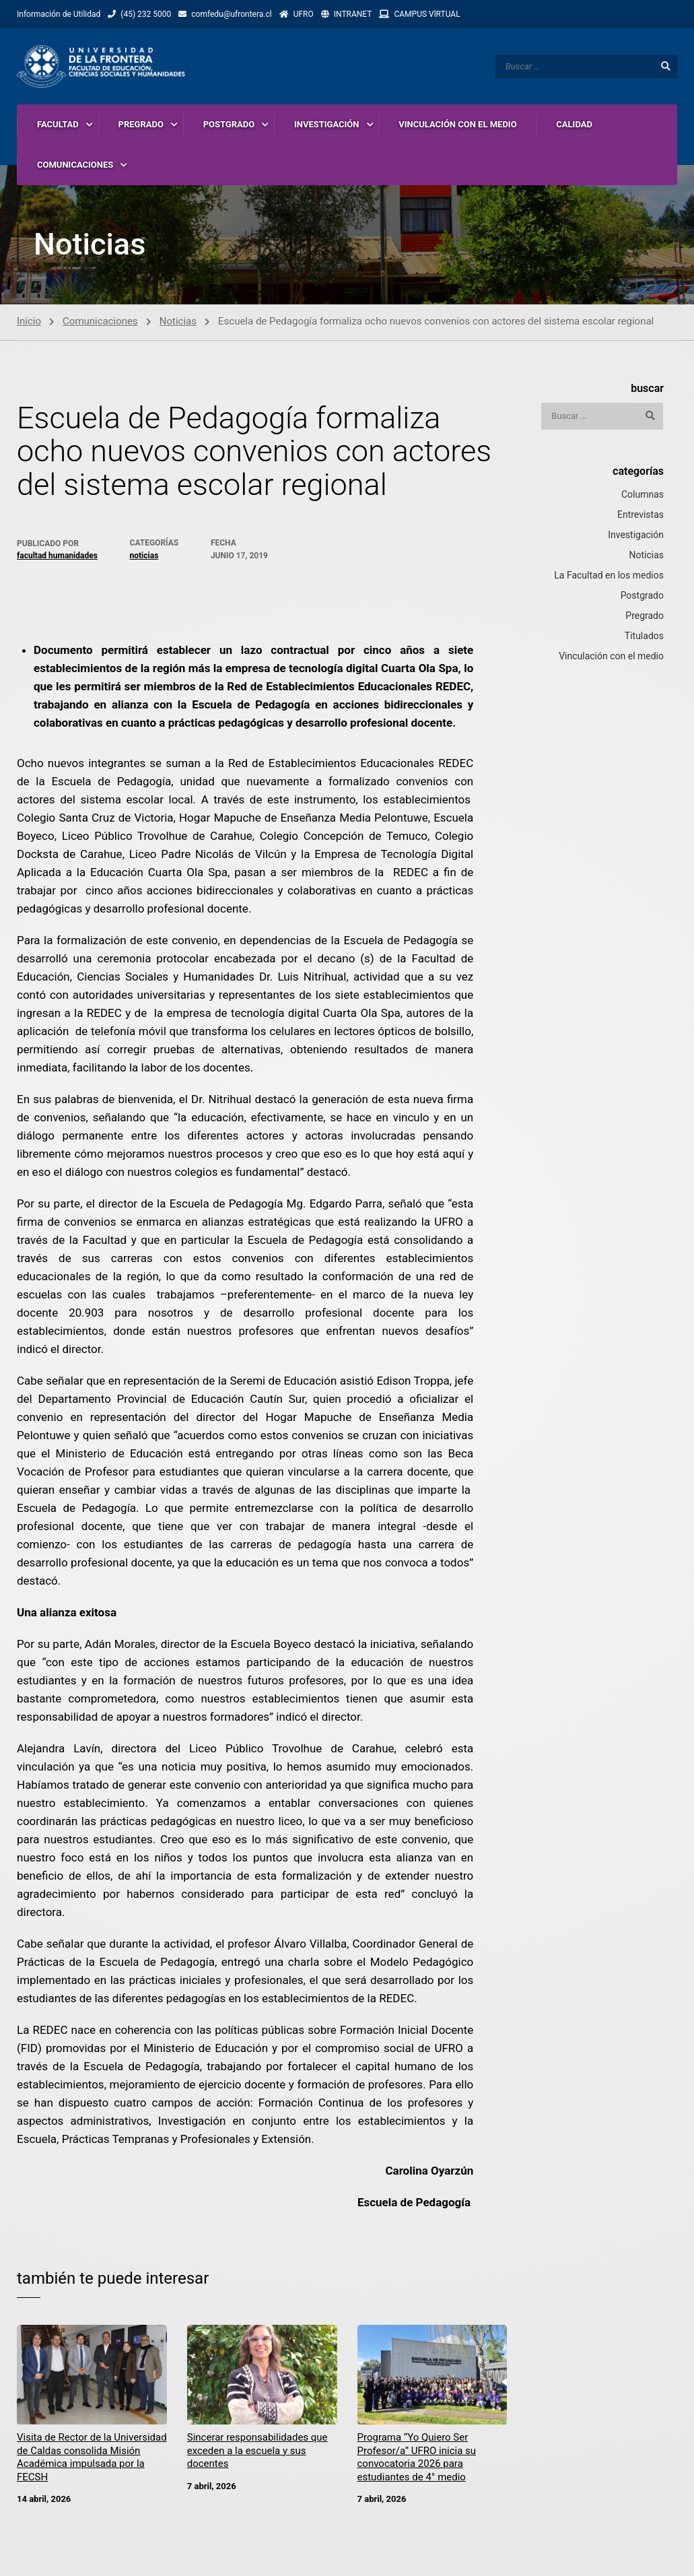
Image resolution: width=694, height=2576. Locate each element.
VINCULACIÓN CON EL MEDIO (457, 124)
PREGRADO (141, 124)
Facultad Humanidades (57, 556)
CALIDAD (574, 124)
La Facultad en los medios (609, 575)
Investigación (636, 535)
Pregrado (644, 616)
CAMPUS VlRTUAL (427, 14)
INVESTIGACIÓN (326, 124)
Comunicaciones (100, 322)
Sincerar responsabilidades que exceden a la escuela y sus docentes (257, 2452)
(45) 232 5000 (145, 14)
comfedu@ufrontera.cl (231, 14)
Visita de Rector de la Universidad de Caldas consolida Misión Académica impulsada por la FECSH (92, 2458)
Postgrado (642, 596)
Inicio (29, 322)
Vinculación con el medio (611, 656)
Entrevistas (640, 515)
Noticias (178, 322)
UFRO (303, 14)
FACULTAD (58, 124)
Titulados (644, 636)
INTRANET (353, 14)
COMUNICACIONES (75, 165)
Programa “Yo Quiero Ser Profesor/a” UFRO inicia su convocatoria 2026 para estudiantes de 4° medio (417, 2458)
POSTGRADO (229, 124)
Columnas (642, 495)
